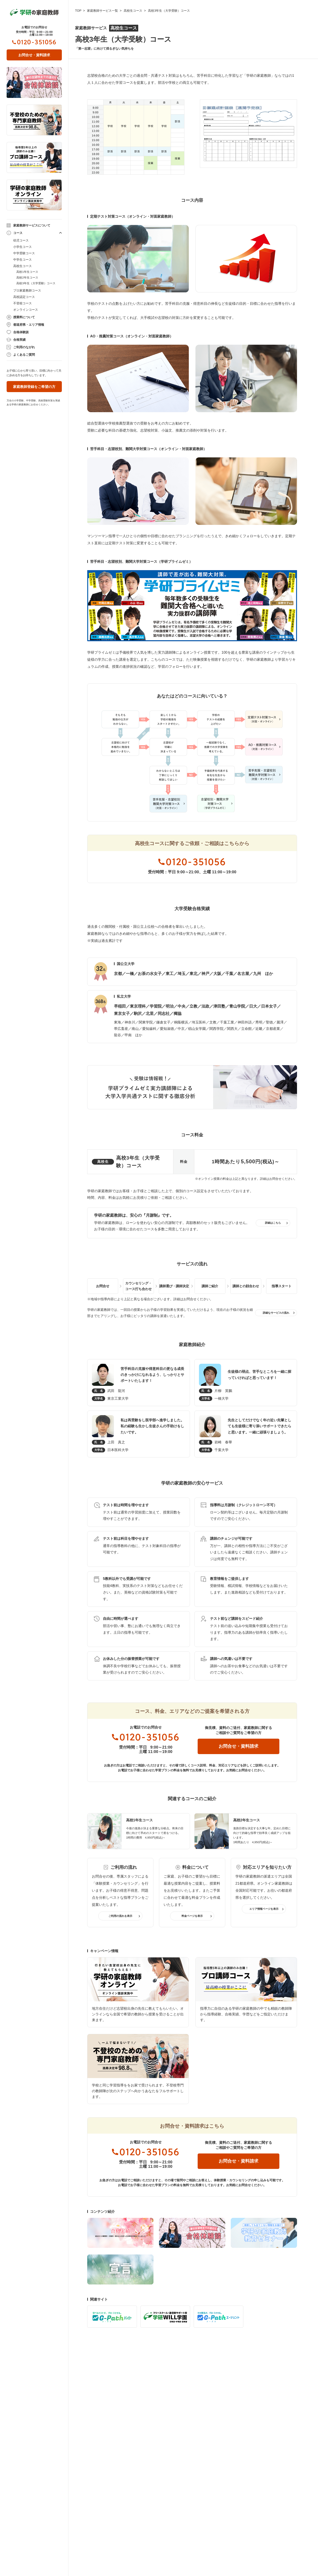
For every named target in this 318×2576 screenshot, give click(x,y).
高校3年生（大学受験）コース (35, 283)
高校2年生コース (27, 277)
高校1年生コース (27, 271)
